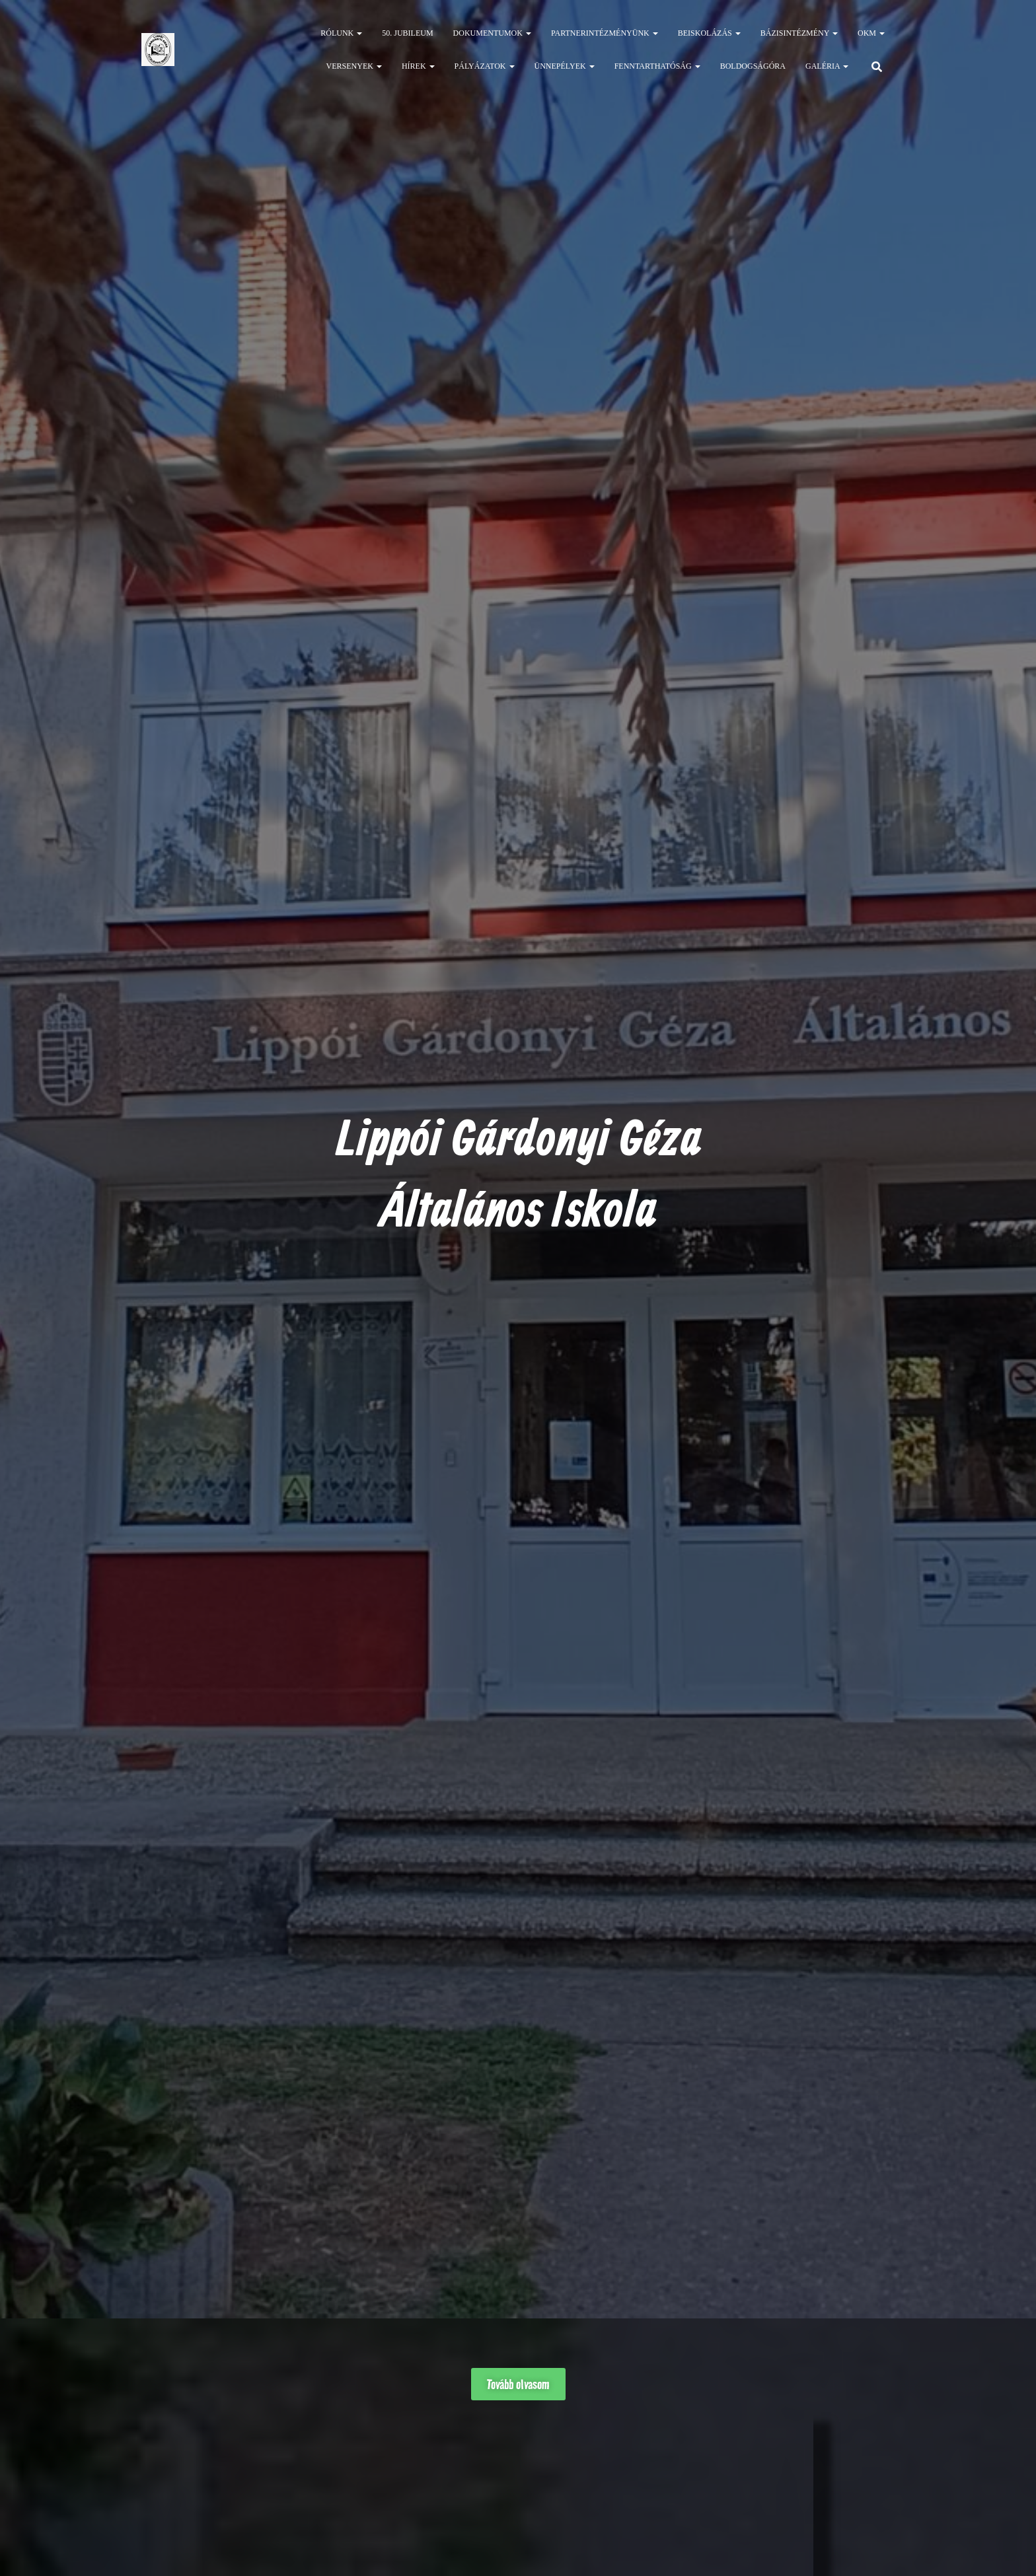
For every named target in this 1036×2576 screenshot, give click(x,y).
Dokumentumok (492, 33)
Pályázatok (485, 66)
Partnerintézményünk (604, 33)
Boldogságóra (753, 66)
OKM (871, 33)
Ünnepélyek (565, 66)
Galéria (826, 66)
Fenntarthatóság (657, 66)
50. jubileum (407, 33)
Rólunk (341, 33)
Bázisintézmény (799, 33)
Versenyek (354, 66)
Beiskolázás (709, 33)
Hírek (418, 66)
